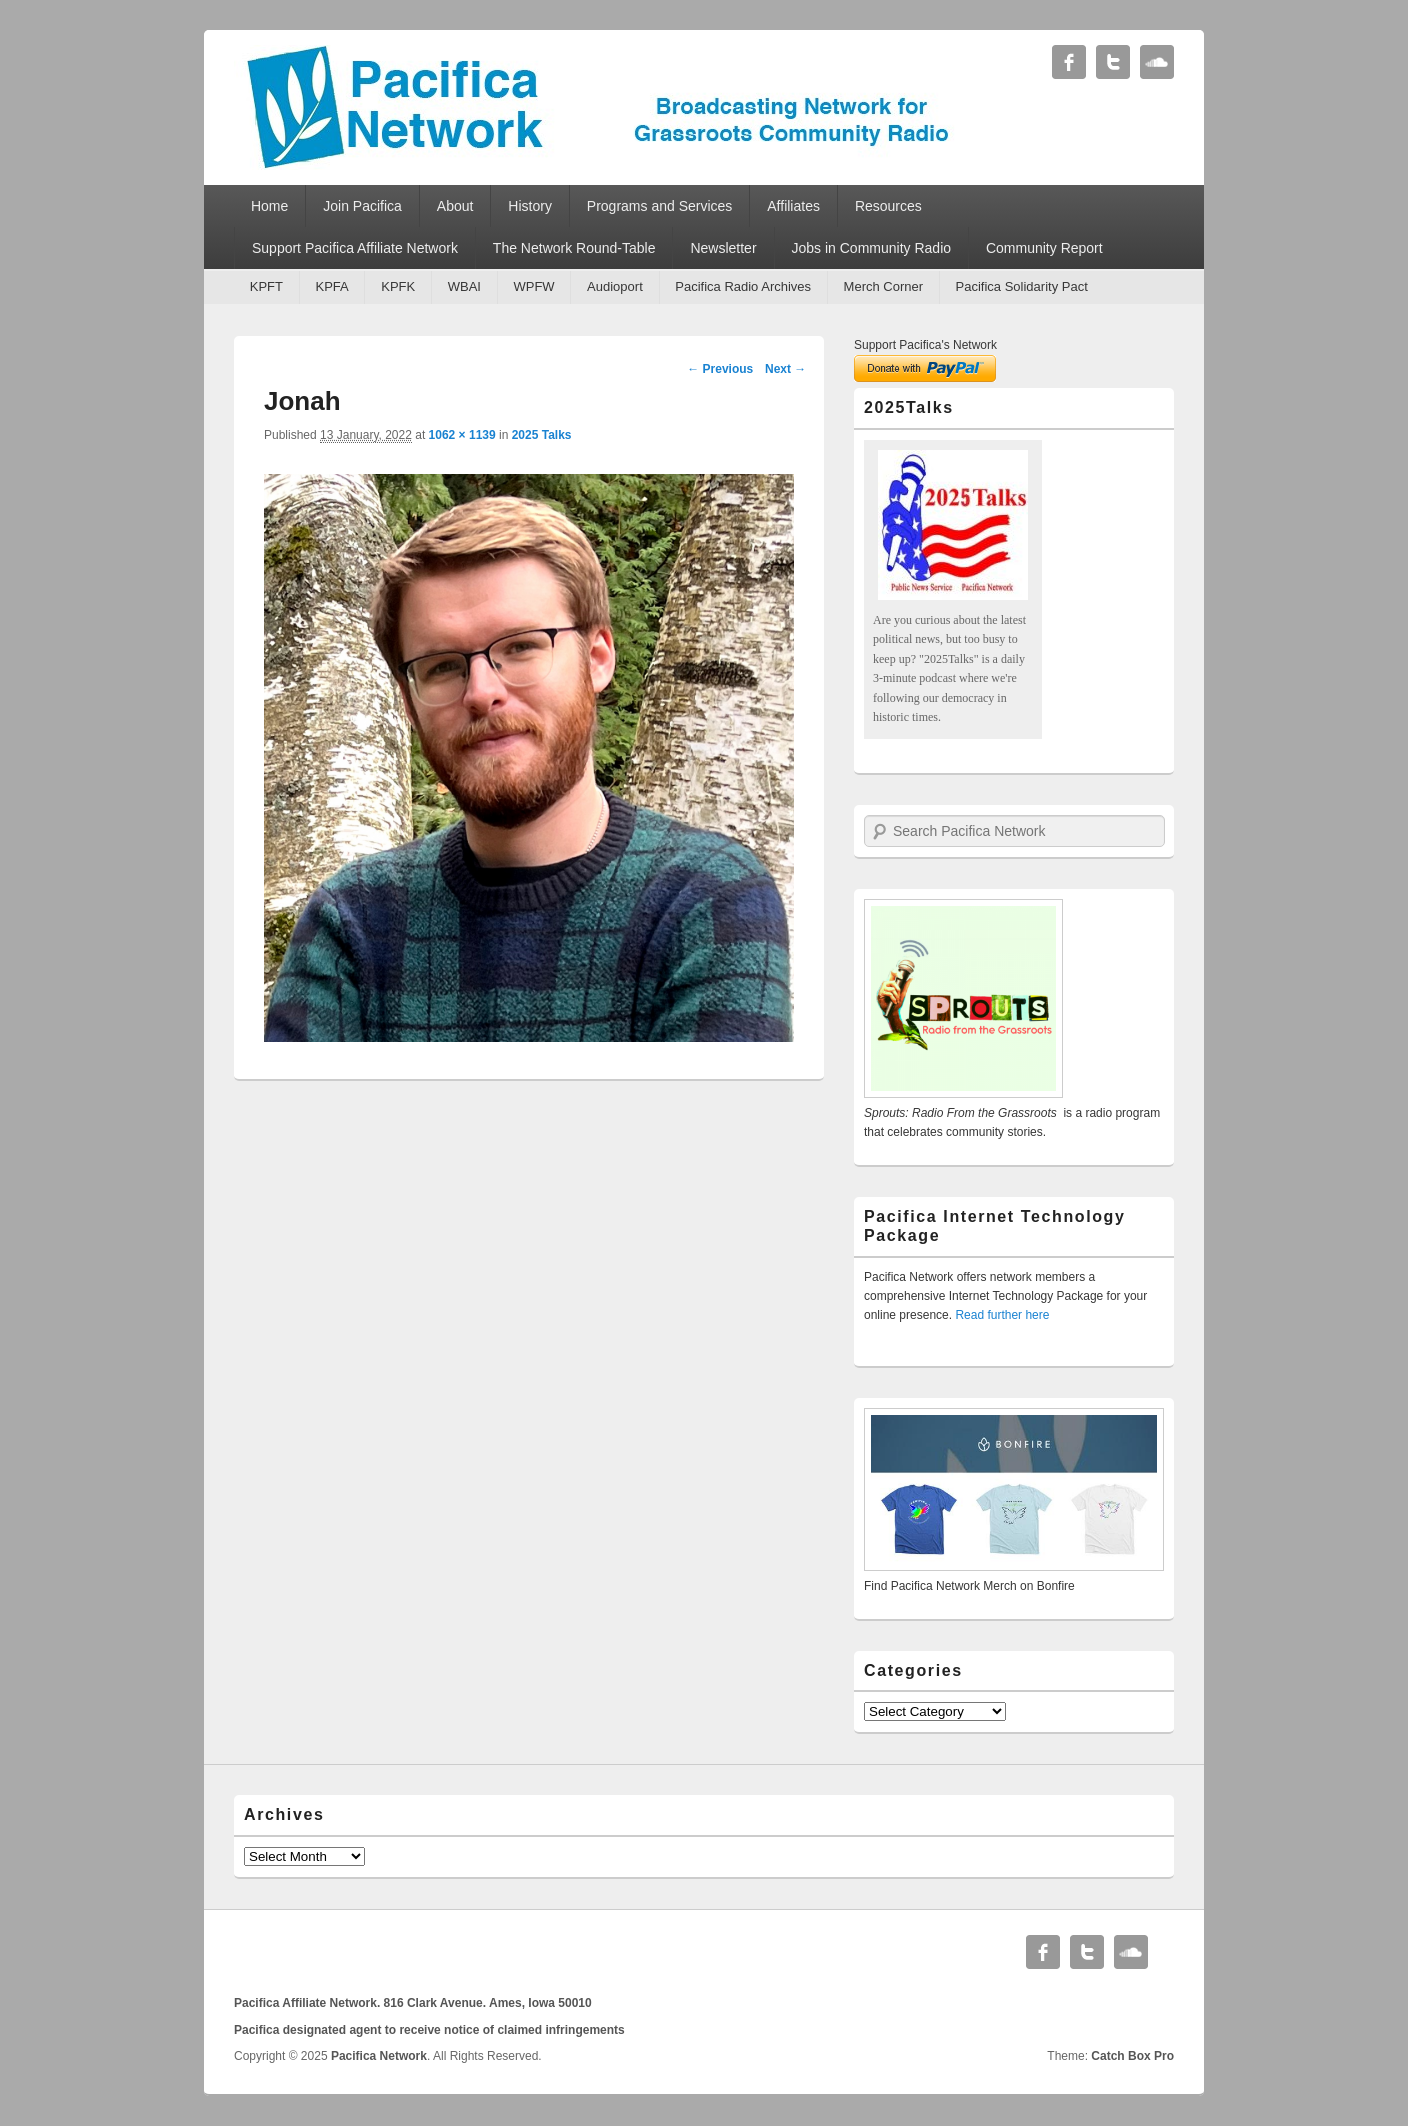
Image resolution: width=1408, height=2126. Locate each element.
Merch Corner (883, 286)
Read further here (1002, 1315)
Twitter (1113, 62)
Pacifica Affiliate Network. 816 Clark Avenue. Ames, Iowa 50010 (413, 2003)
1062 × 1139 (462, 435)
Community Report (1044, 248)
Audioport (615, 286)
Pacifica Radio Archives (743, 286)
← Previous (720, 369)
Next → (785, 369)
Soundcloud (1157, 62)
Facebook (1069, 62)
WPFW (533, 286)
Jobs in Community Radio (872, 248)
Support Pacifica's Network (925, 345)
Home (269, 206)
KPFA (331, 286)
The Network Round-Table (574, 248)
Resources (888, 206)
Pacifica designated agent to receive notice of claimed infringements (429, 2030)
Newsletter (723, 248)
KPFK (398, 286)
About (455, 206)
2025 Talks (542, 435)
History (530, 206)
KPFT (266, 286)
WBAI (464, 286)
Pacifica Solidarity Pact (1022, 286)
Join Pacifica (362, 206)
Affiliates (793, 206)
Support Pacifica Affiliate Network (355, 248)
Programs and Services (660, 206)
